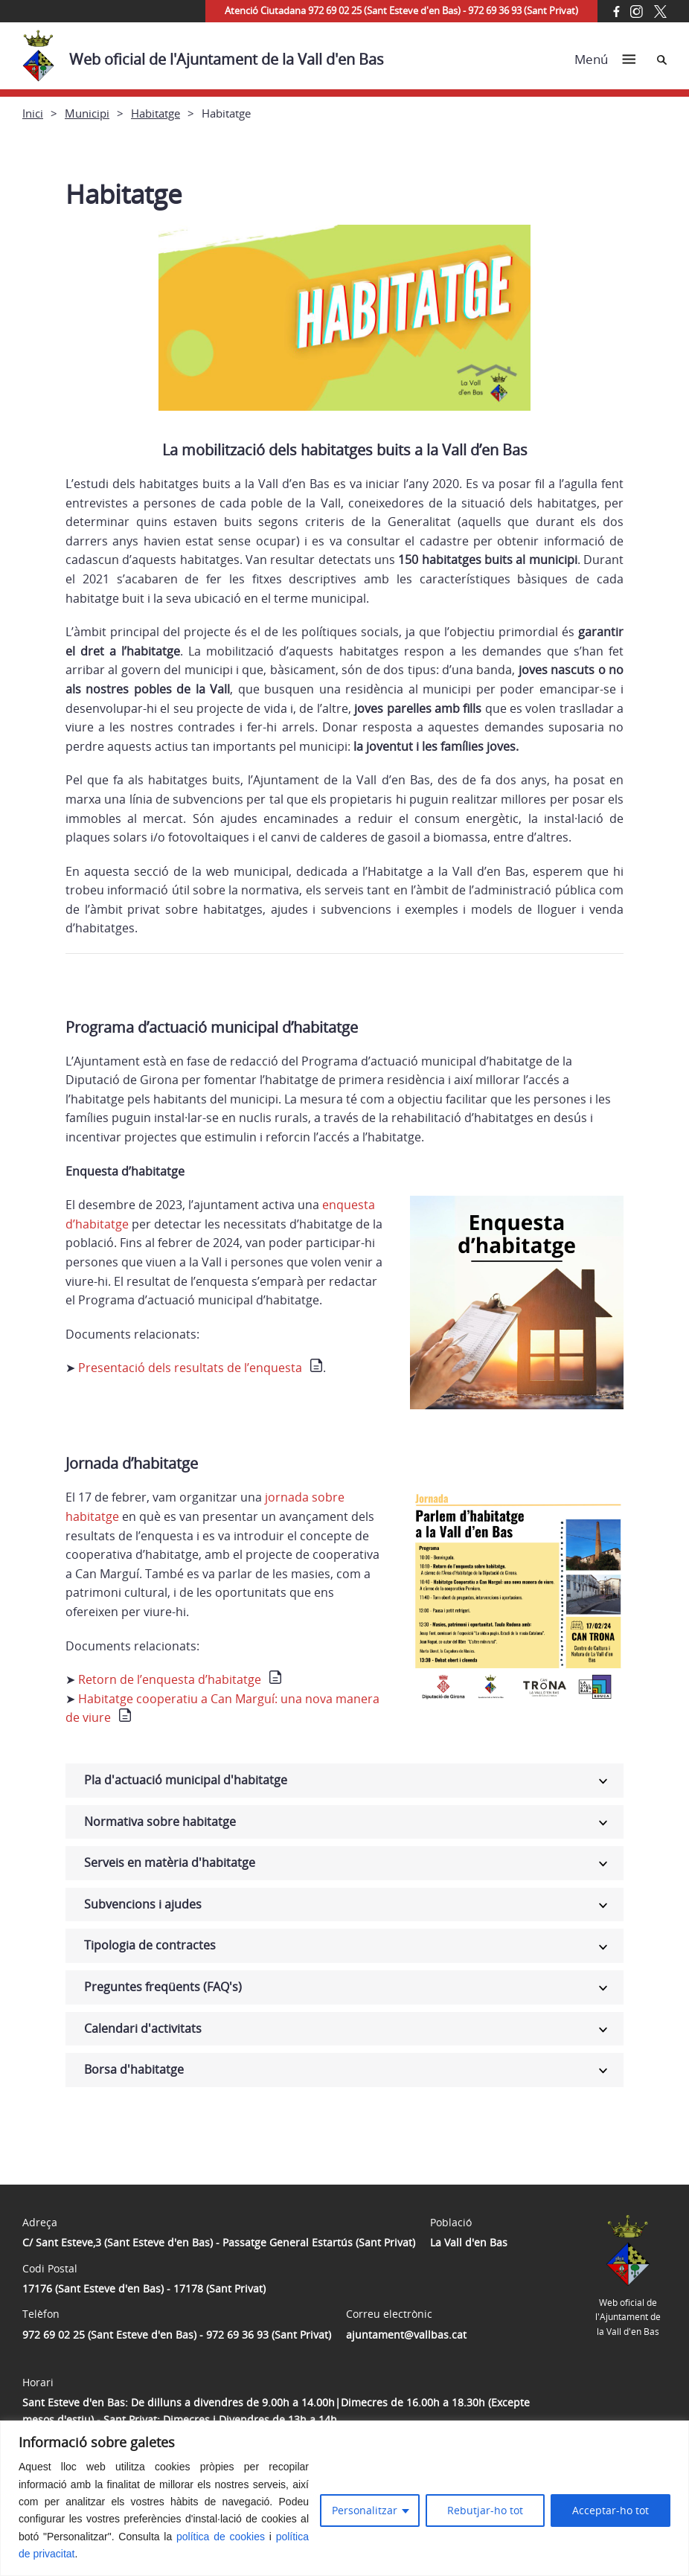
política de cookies (220, 2537)
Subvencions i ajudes (143, 1904)
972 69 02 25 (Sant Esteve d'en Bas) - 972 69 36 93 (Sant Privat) (176, 2334)
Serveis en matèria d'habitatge (169, 1862)
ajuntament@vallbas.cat (406, 2334)
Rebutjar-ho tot (485, 2510)
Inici (32, 113)
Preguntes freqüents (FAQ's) (163, 1987)
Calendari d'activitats (143, 2028)
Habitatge (155, 113)
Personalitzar (364, 2510)
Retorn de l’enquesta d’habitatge (169, 1679)
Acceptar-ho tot (610, 2510)
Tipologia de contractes (150, 1945)
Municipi (87, 113)
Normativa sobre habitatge (160, 1821)
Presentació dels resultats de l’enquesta (190, 1367)
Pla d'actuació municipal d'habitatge (185, 1780)
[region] (344, 2498)
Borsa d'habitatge (134, 2069)
